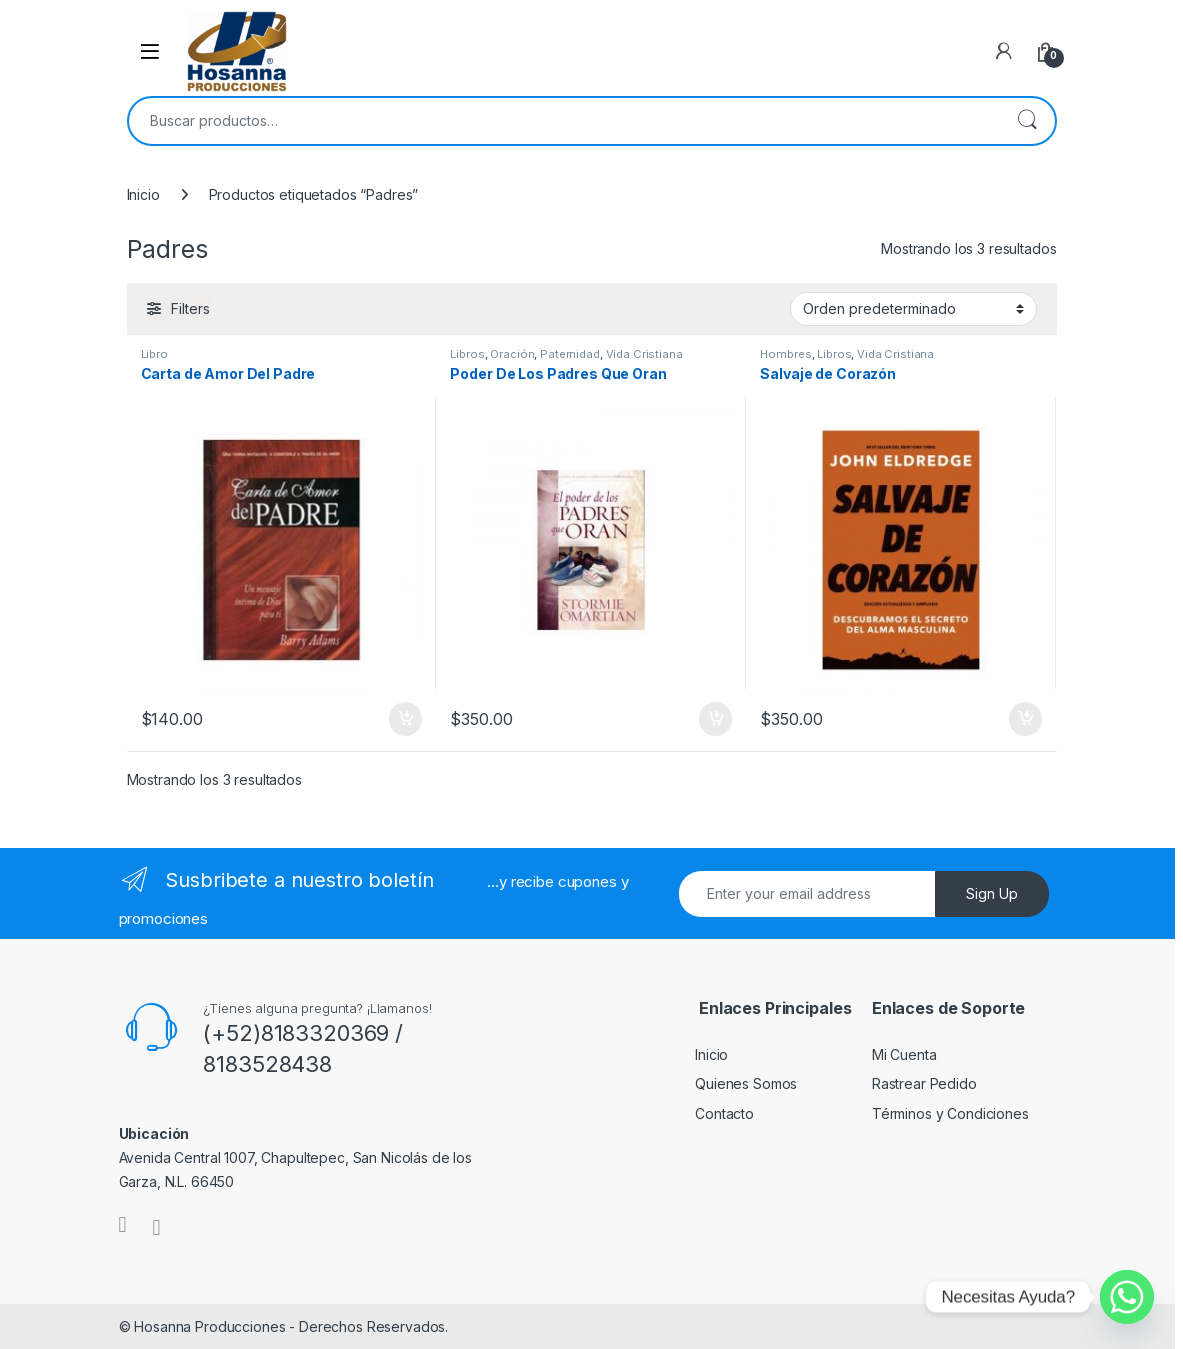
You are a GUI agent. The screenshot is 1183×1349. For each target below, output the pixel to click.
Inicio (143, 194)
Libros (467, 354)
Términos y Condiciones (950, 1113)
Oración (512, 354)
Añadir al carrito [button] (406, 719)
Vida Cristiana (644, 354)
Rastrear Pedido (924, 1083)
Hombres (785, 354)
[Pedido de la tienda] (913, 309)
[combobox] (564, 121)
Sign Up (992, 893)
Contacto (724, 1113)
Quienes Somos (746, 1083)
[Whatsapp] (1127, 1297)
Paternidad (570, 354)
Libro (154, 354)
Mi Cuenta (904, 1054)
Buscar (1027, 121)
